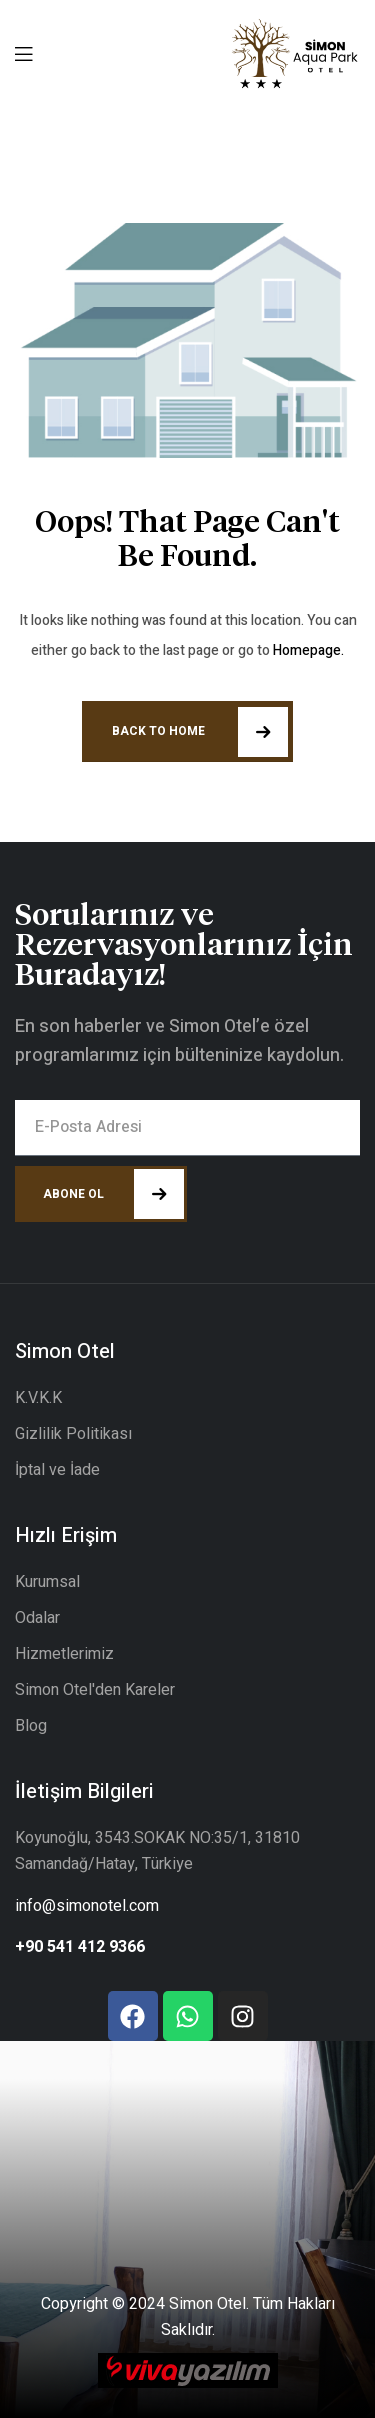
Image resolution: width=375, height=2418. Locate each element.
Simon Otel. (209, 2304)
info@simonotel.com (87, 1906)
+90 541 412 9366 (80, 1947)
